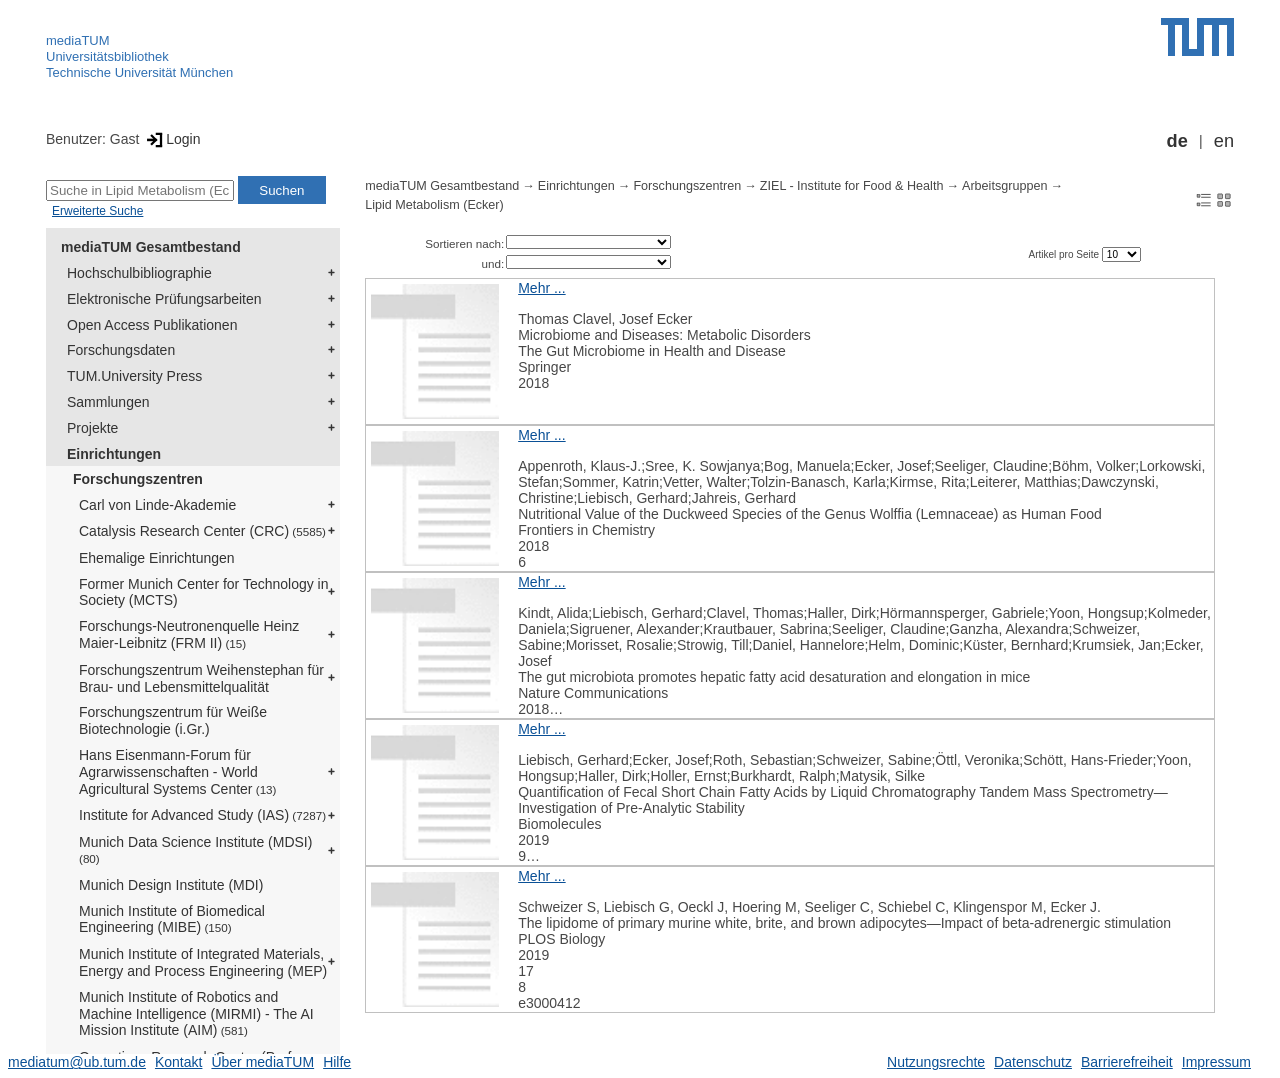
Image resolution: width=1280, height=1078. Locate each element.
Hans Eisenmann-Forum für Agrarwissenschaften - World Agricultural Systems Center (177, 772)
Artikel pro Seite (1064, 254)
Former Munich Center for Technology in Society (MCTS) (204, 592)
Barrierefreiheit (1127, 1062)
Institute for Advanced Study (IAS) (202, 815)
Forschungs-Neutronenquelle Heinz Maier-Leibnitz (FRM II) (189, 634)
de (1177, 141)
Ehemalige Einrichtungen (157, 558)
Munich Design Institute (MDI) (171, 885)
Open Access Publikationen (152, 325)
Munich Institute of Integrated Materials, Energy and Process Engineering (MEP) (203, 962)
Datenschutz (1033, 1062)
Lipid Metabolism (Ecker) (434, 205)
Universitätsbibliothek (107, 56)
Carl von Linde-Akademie (157, 505)
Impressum (1216, 1062)
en (1224, 141)
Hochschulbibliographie (139, 273)
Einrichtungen (114, 454)
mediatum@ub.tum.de (77, 1062)
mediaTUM (78, 40)
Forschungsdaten (121, 350)
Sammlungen (108, 402)
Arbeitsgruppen (1004, 186)
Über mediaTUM (262, 1062)
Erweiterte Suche (97, 211)
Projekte (92, 428)
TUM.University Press (134, 376)
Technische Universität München (139, 72)
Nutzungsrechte (936, 1062)
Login (171, 139)
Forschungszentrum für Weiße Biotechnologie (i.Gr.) (173, 720)
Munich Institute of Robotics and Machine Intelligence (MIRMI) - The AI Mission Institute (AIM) (196, 1014)
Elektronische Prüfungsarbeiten (164, 299)
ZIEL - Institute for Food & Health (852, 186)
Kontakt (178, 1062)
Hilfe (337, 1062)
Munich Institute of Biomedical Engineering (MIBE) (172, 919)
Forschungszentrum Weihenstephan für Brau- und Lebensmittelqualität (201, 678)
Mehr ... (541, 288)
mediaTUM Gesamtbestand (151, 247)
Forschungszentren (138, 479)
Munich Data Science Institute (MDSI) (195, 849)
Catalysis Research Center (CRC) (202, 531)
